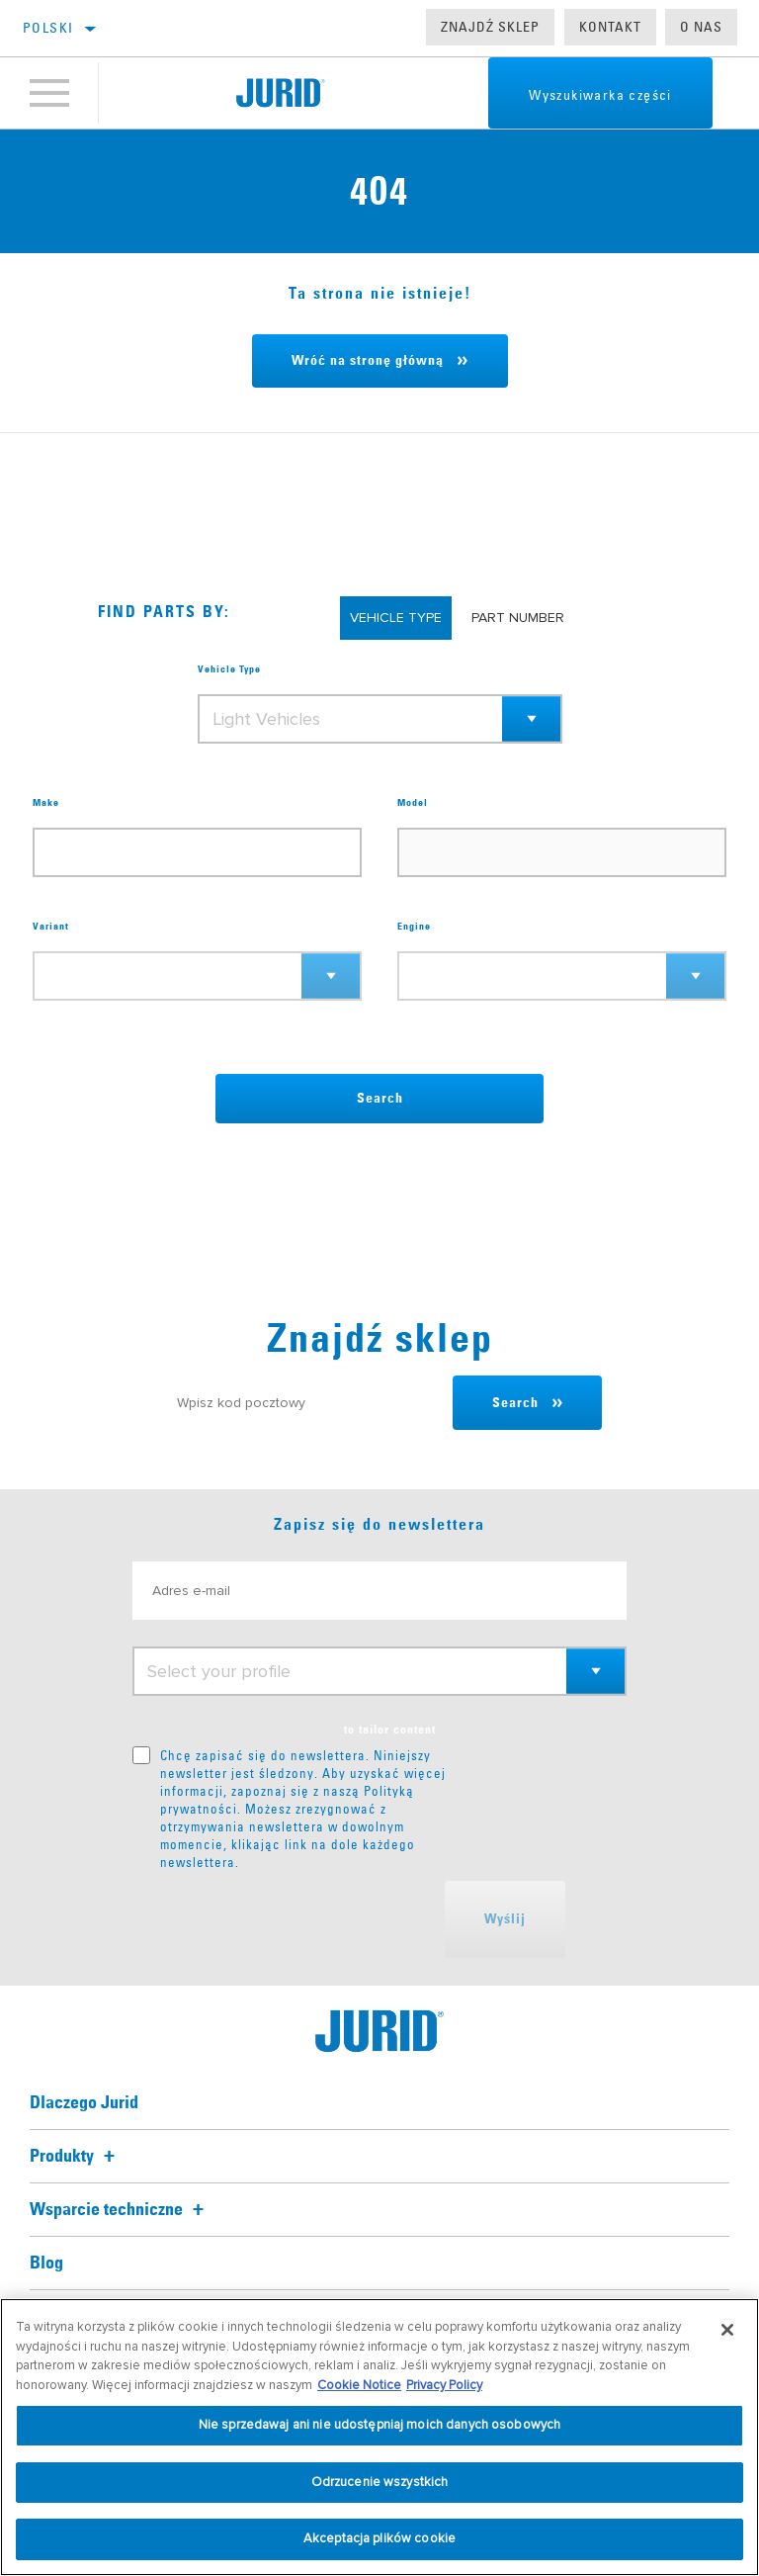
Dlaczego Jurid (84, 2103)
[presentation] (282, 1919)
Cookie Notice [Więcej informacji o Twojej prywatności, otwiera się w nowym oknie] (359, 2385)
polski (48, 28)
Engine (414, 927)
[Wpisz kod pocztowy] (305, 1403)
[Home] (280, 93)
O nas (701, 27)
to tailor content (390, 1730)
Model (412, 803)
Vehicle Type (229, 669)
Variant (51, 927)
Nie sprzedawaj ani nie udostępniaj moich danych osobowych (379, 2425)
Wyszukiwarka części (599, 95)
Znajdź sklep (490, 27)
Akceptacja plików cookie (379, 2538)
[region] (379, 2437)
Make (46, 803)
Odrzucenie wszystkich (380, 2482)
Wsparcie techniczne (120, 2210)
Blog (46, 2263)
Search (380, 1099)
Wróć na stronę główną (368, 361)
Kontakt (610, 27)
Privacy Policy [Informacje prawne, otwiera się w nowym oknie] (444, 2385)
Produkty (75, 2157)
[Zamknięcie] (727, 2330)
